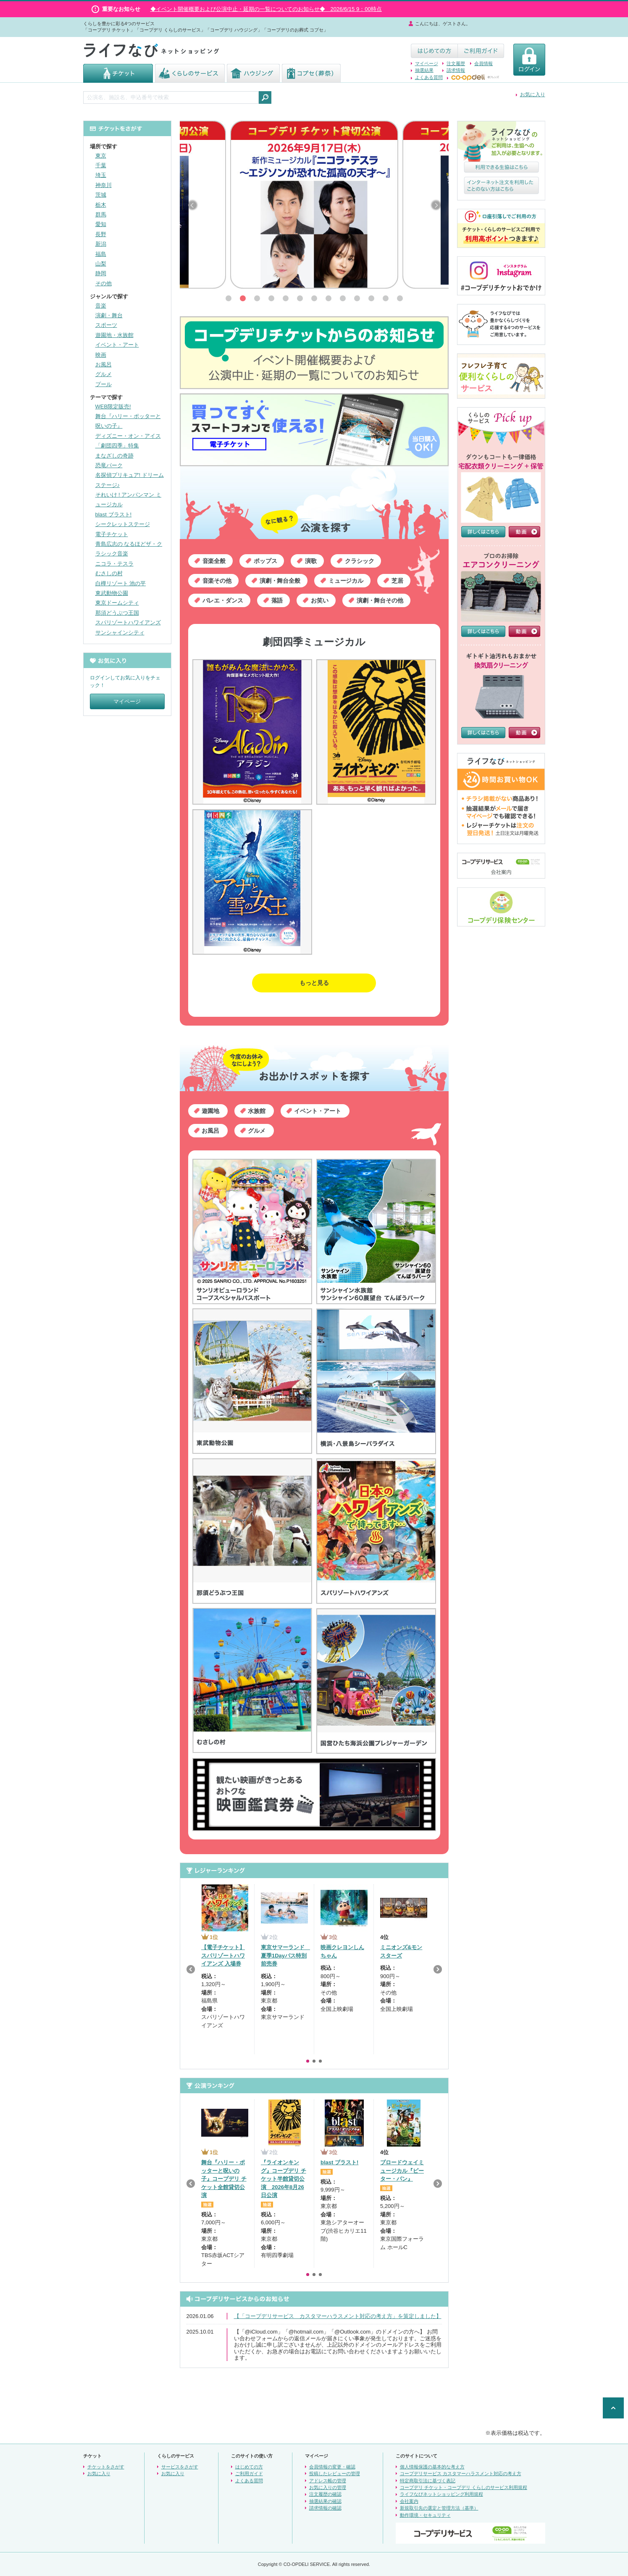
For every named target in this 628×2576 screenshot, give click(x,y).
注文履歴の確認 (325, 2494)
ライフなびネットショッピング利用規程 (441, 2494)
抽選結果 (424, 70)
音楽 (100, 306)
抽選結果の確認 (325, 2501)
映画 (100, 355)
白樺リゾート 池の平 (120, 583)
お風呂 (103, 364)
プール (103, 384)
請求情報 (456, 70)
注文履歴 (456, 63)
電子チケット (111, 534)
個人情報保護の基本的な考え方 (432, 2466)
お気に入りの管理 (327, 2487)
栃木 (100, 205)
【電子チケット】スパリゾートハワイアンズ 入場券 (223, 1955)
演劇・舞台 (109, 315)
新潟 (100, 244)
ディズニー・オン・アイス (128, 436)
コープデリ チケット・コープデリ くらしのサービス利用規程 (463, 2487)
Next (438, 1969)
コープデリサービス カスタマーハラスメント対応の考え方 (460, 2473)
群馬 (100, 214)
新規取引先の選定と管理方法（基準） (439, 2507)
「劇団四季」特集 (117, 445)
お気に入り (532, 94)
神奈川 (103, 185)
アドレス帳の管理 (327, 2480)
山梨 (100, 263)
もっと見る (314, 982)
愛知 (100, 224)
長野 (100, 234)
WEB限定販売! (113, 406)
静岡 (100, 273)
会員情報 (483, 63)
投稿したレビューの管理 (334, 2473)
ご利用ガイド (249, 2473)
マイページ (426, 63)
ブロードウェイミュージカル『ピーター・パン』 (402, 2170)
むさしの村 (109, 573)
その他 (103, 283)
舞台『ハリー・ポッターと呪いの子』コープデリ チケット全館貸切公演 (224, 2178)
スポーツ (106, 325)
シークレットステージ (122, 524)
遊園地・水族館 (114, 335)
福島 (100, 254)
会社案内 (409, 2501)
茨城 (100, 195)
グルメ (103, 374)
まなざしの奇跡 (114, 456)
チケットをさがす (105, 2466)
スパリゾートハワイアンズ (128, 622)
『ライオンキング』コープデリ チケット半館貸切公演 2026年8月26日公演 (283, 2178)
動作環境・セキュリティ (425, 2515)
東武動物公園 (111, 593)
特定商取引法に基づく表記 (427, 2480)
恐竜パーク (109, 465)
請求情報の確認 (325, 2507)
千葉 (100, 165)
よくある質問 (429, 77)
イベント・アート (117, 345)
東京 (100, 156)
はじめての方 (249, 2466)
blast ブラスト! (113, 514)
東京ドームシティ (117, 603)
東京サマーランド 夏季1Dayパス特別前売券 (285, 1955)
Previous (191, 1969)
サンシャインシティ (120, 632)
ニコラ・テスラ (114, 563)
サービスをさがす (179, 2466)
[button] (228, 298)
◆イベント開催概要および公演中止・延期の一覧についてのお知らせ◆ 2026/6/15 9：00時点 (266, 9)
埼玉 (100, 175)
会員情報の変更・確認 (332, 2466)
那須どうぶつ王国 (117, 613)
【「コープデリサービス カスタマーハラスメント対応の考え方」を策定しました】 (337, 2316)
